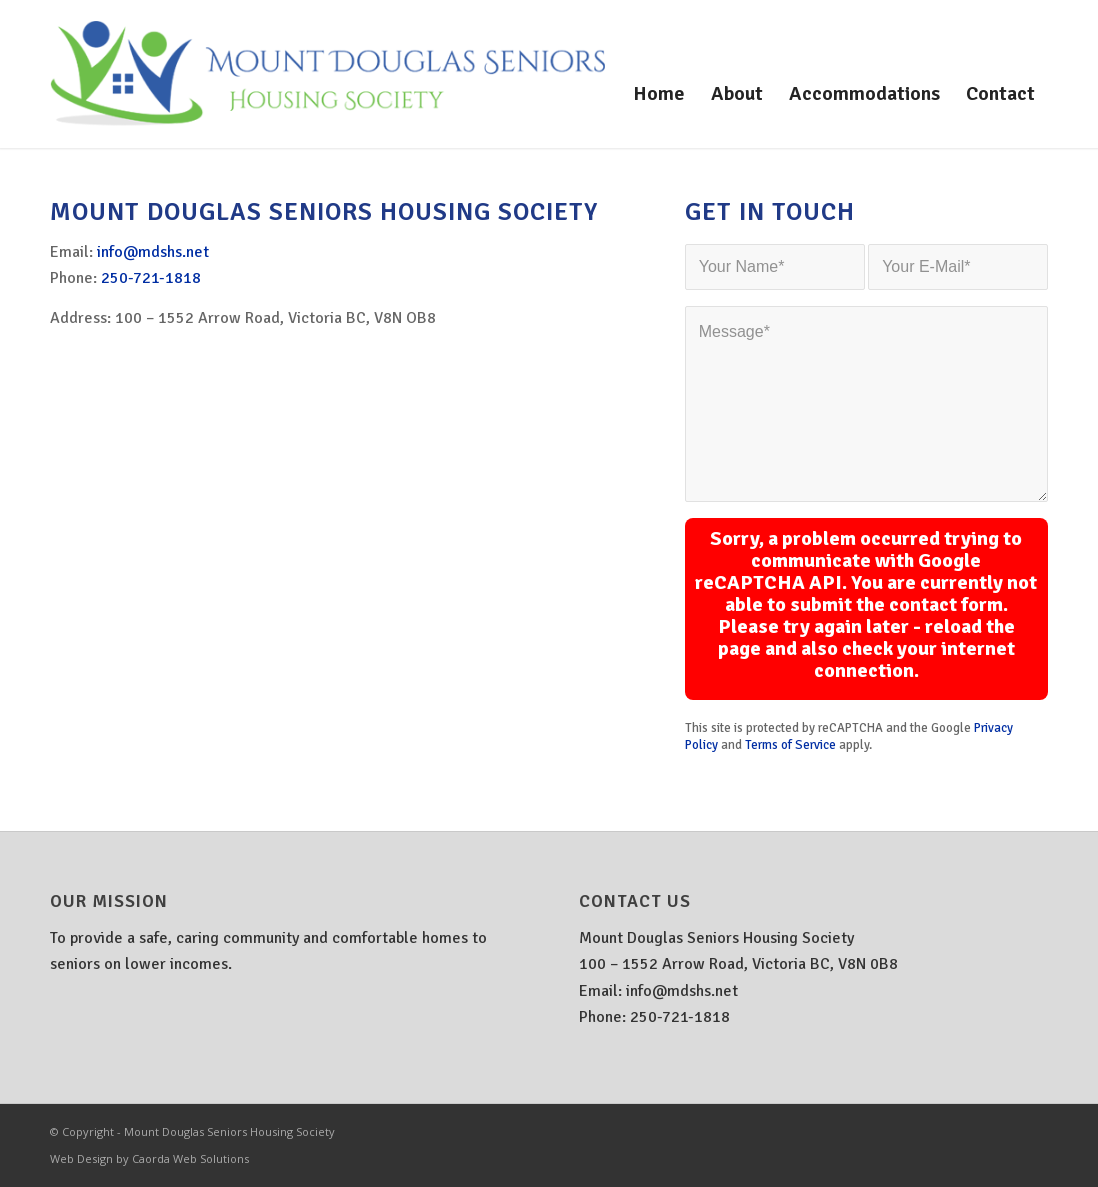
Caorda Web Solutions (190, 1158)
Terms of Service (790, 745)
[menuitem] (659, 94)
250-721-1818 (151, 278)
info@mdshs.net (153, 252)
